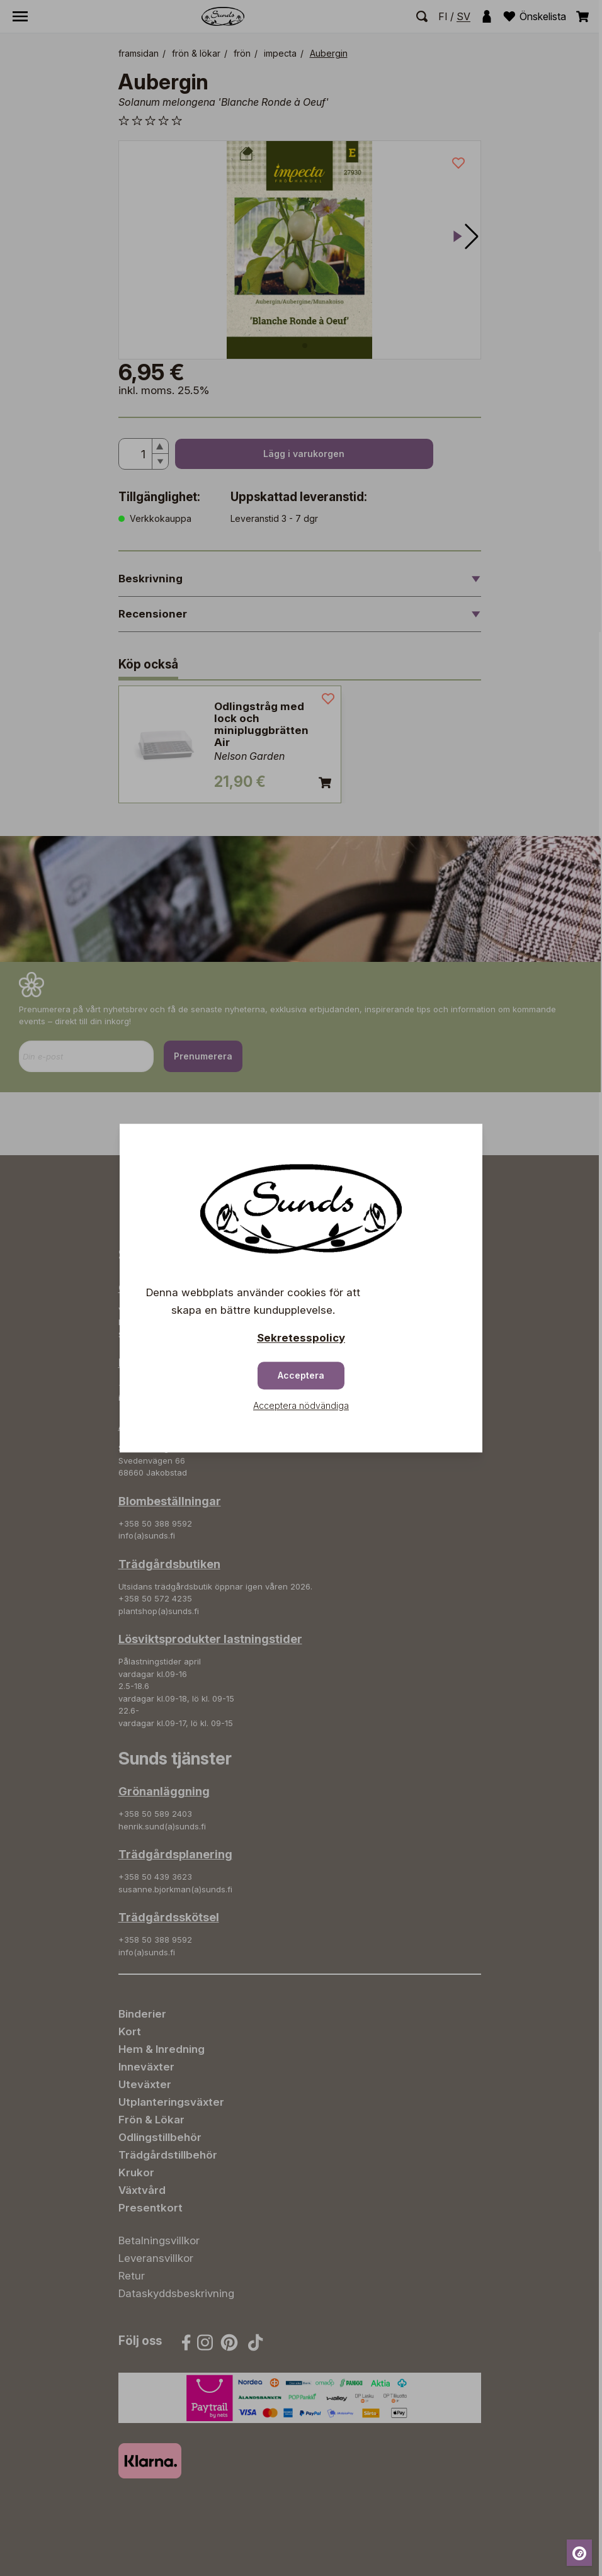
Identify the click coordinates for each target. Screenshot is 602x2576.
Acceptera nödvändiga (301, 1405)
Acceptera (301, 1375)
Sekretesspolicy (301, 1337)
